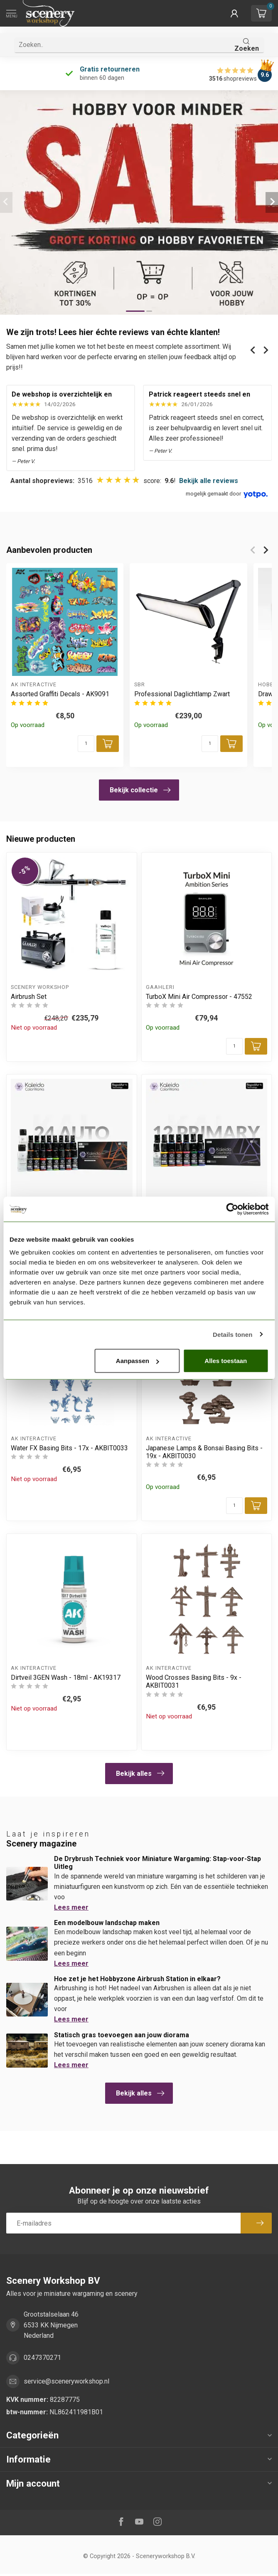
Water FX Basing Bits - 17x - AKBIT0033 (69, 1448)
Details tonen (232, 1334)
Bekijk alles (140, 1773)
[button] (234, 13)
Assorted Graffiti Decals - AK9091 (60, 694)
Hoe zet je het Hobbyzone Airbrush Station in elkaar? (137, 1979)
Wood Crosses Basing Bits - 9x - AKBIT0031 (193, 1681)
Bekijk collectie (140, 790)
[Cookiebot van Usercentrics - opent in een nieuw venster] (232, 1209)
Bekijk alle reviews (208, 481)
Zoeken (246, 45)
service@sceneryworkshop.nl (66, 2381)
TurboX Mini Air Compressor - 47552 (199, 997)
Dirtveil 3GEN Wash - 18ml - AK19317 (66, 1677)
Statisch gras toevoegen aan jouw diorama (121, 2035)
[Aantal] (86, 743)
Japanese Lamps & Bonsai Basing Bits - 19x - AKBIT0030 (204, 1452)
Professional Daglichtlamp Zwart (182, 694)
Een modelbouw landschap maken (107, 1923)
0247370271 (42, 2358)
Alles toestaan (225, 1360)
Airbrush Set (29, 997)
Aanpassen (137, 1360)
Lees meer (71, 1907)
